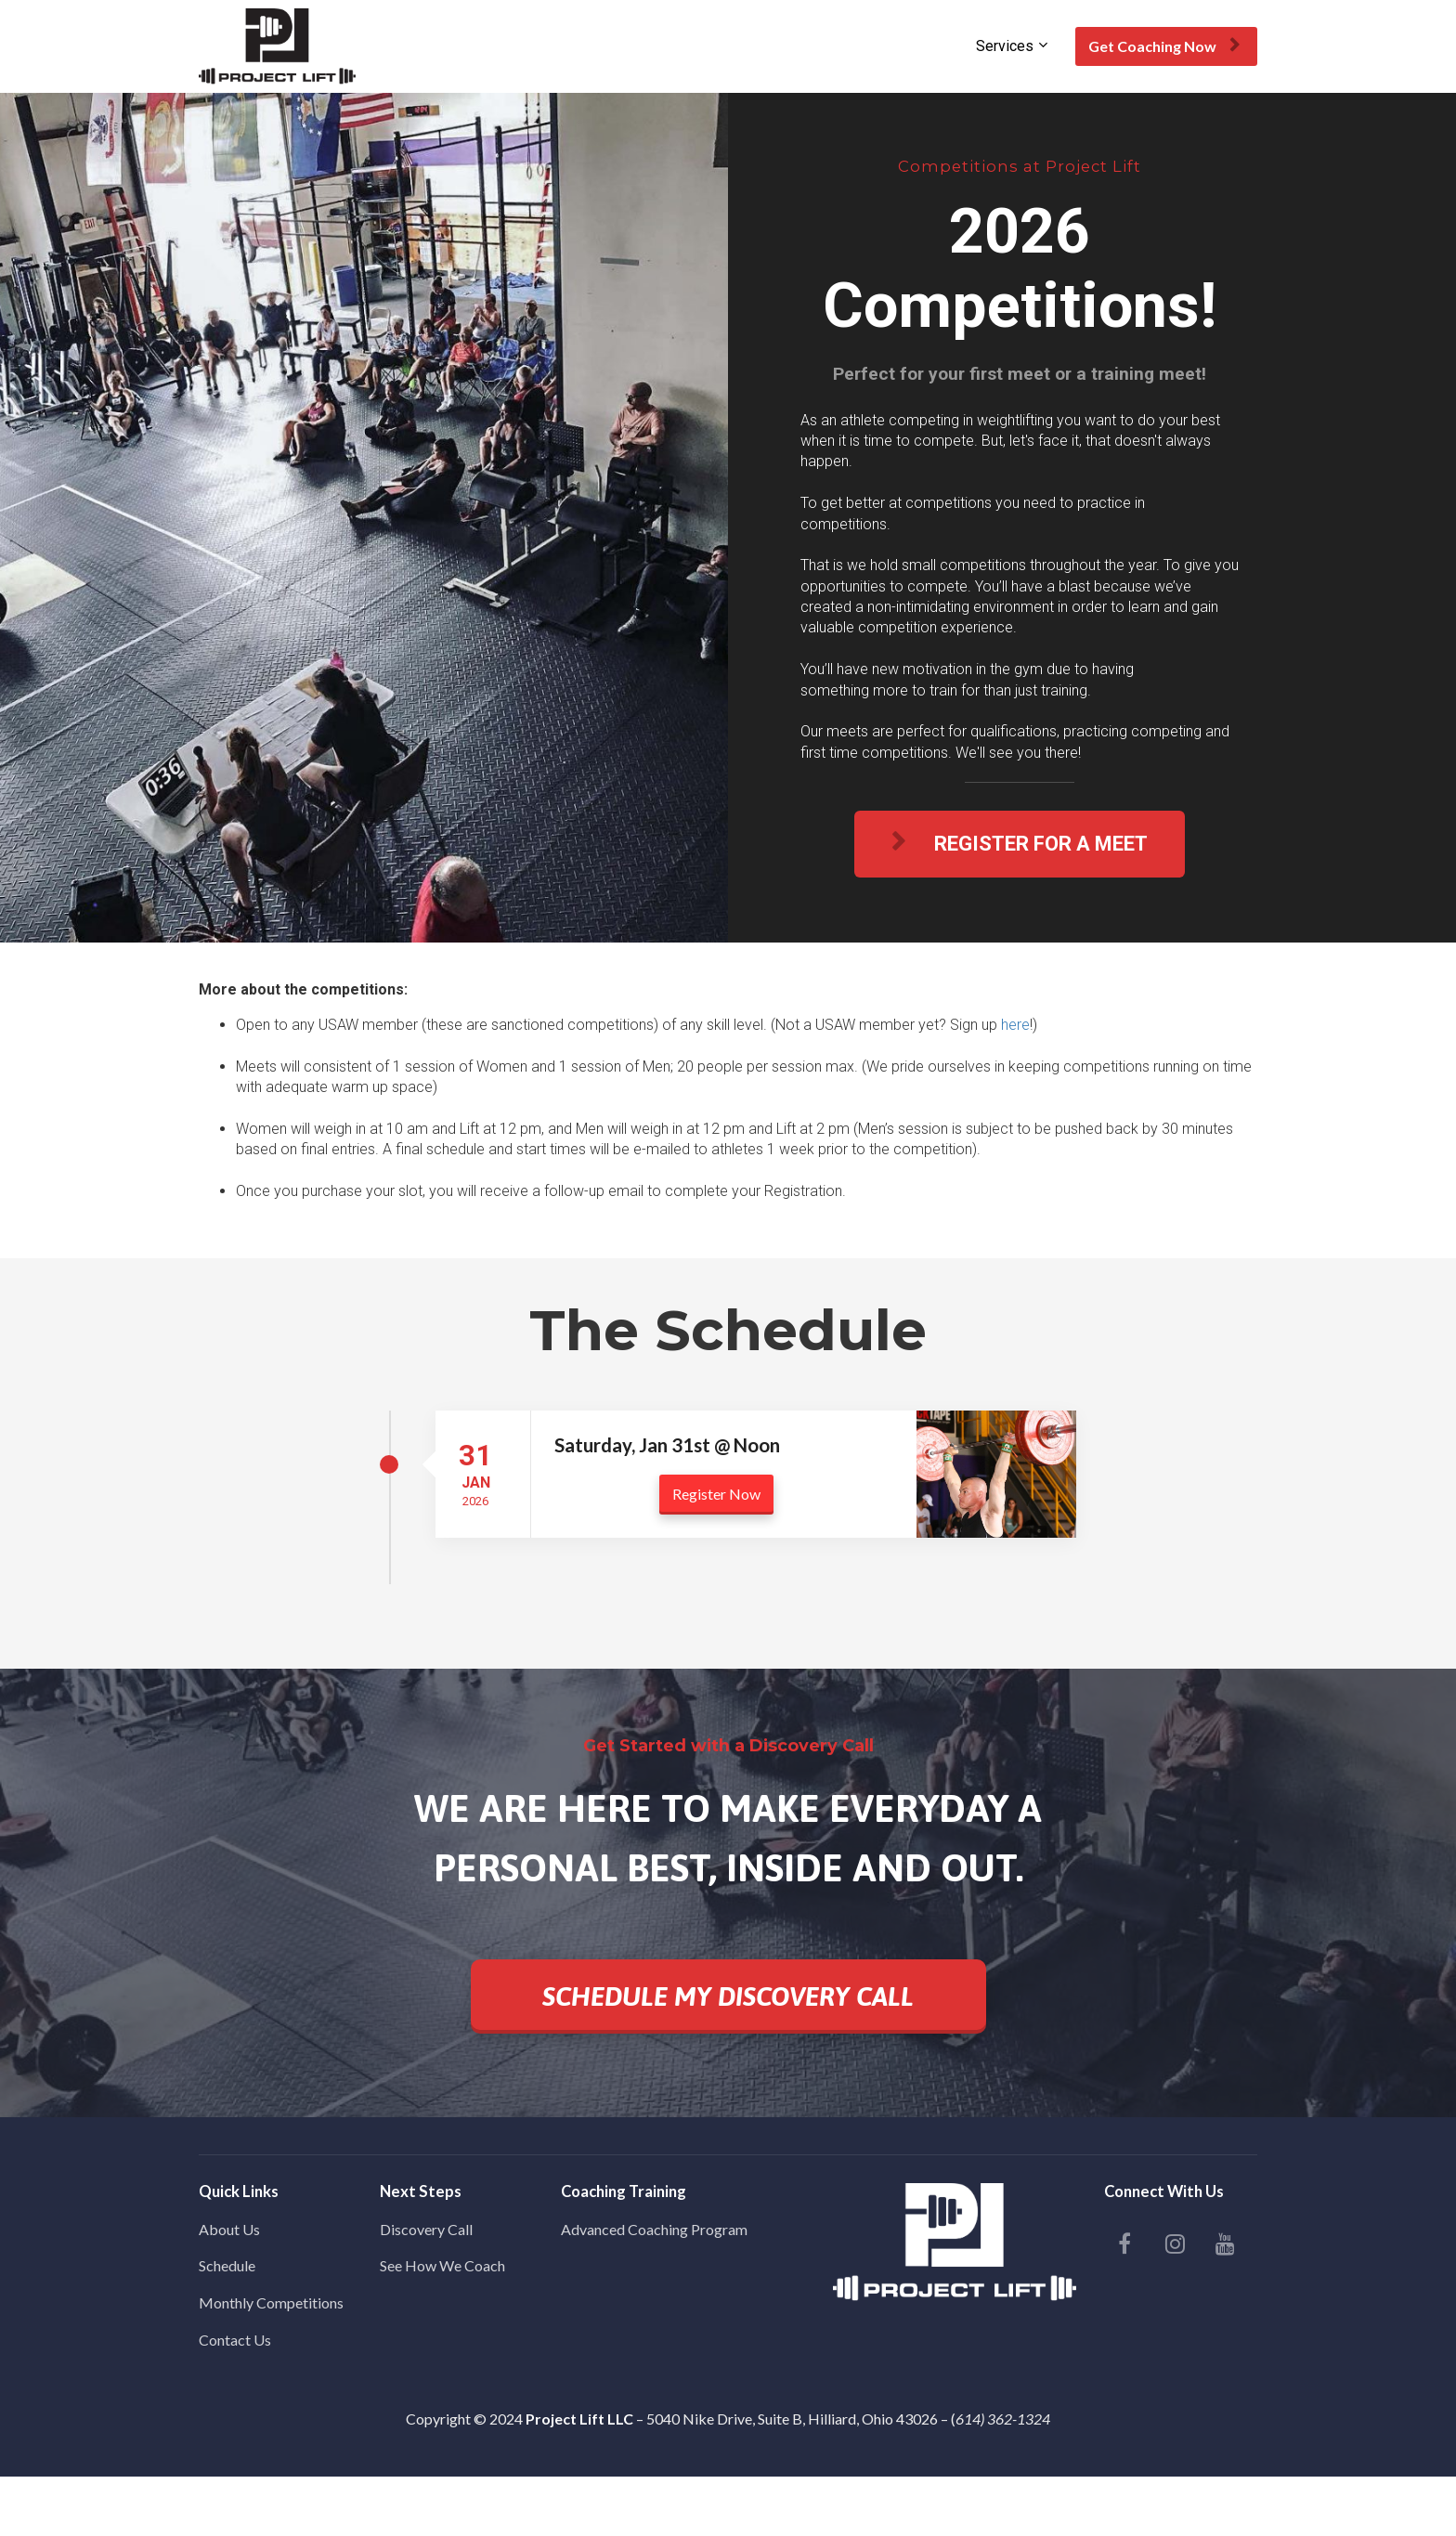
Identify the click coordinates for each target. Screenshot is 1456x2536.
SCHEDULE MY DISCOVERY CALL (728, 1996)
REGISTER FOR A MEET (1019, 843)
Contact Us (235, 2339)
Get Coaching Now (1164, 46)
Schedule (227, 2265)
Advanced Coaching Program (654, 2229)
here (1015, 1025)
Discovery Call (426, 2229)
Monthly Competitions (271, 2302)
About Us (229, 2229)
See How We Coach (442, 2265)
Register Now (716, 1493)
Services (1005, 46)
